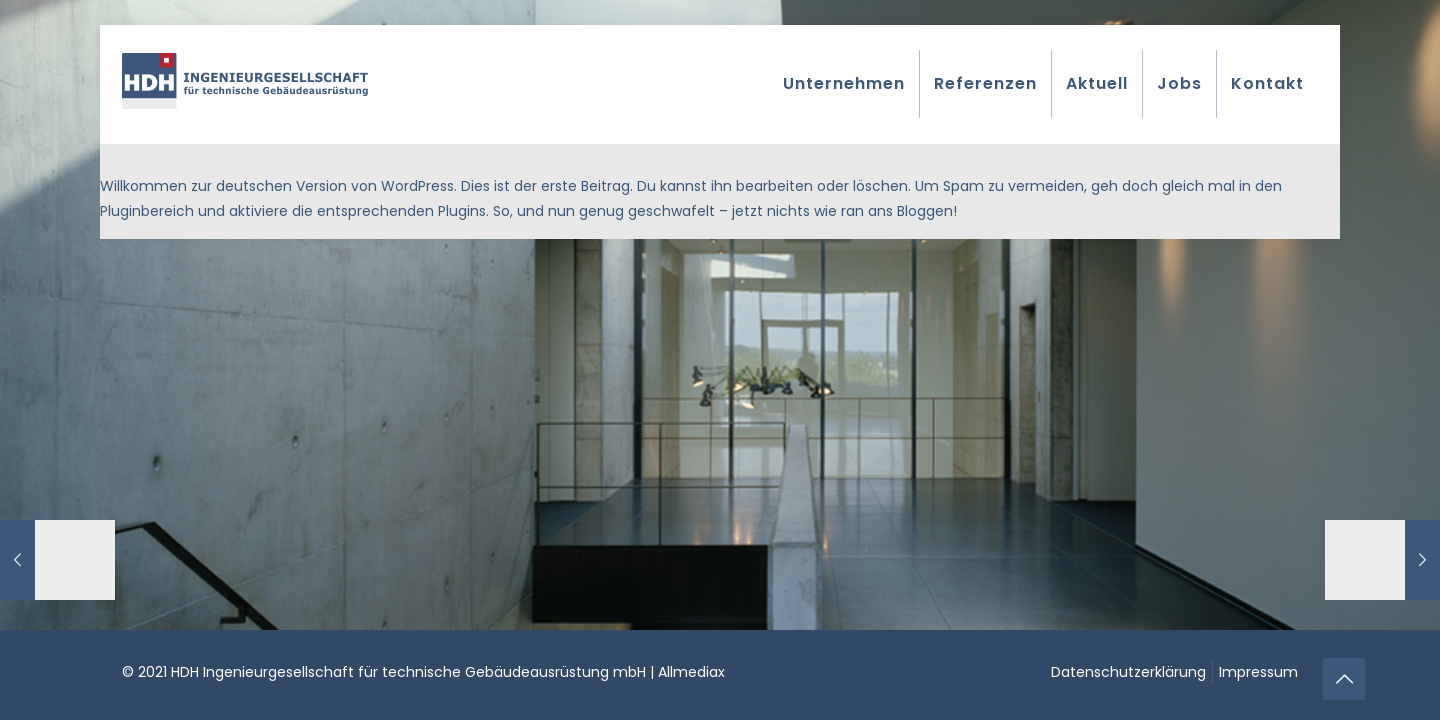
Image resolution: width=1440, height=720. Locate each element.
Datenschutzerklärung (1128, 672)
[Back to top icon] (1344, 679)
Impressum (1258, 672)
